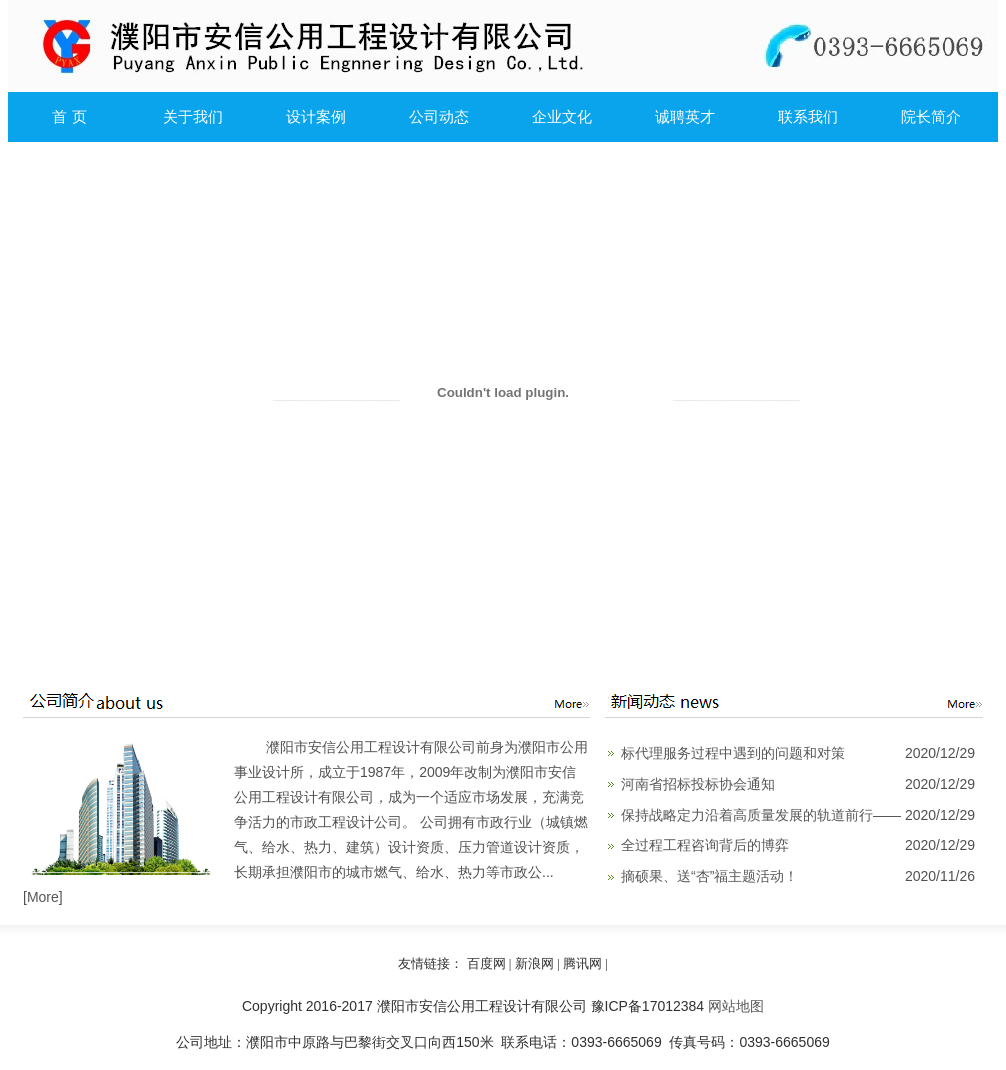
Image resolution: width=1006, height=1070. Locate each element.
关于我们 (193, 116)
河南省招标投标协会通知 (698, 784)
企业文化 (562, 116)
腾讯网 (582, 963)
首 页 (69, 116)
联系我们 (808, 116)
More (43, 897)
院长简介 (931, 116)
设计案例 (316, 116)
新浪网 (534, 963)
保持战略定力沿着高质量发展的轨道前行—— (761, 815)
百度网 (486, 963)
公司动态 (439, 116)
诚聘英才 (685, 116)
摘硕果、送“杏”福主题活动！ (709, 876)
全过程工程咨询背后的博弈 (705, 845)
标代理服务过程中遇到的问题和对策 (733, 753)
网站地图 (736, 1006)
